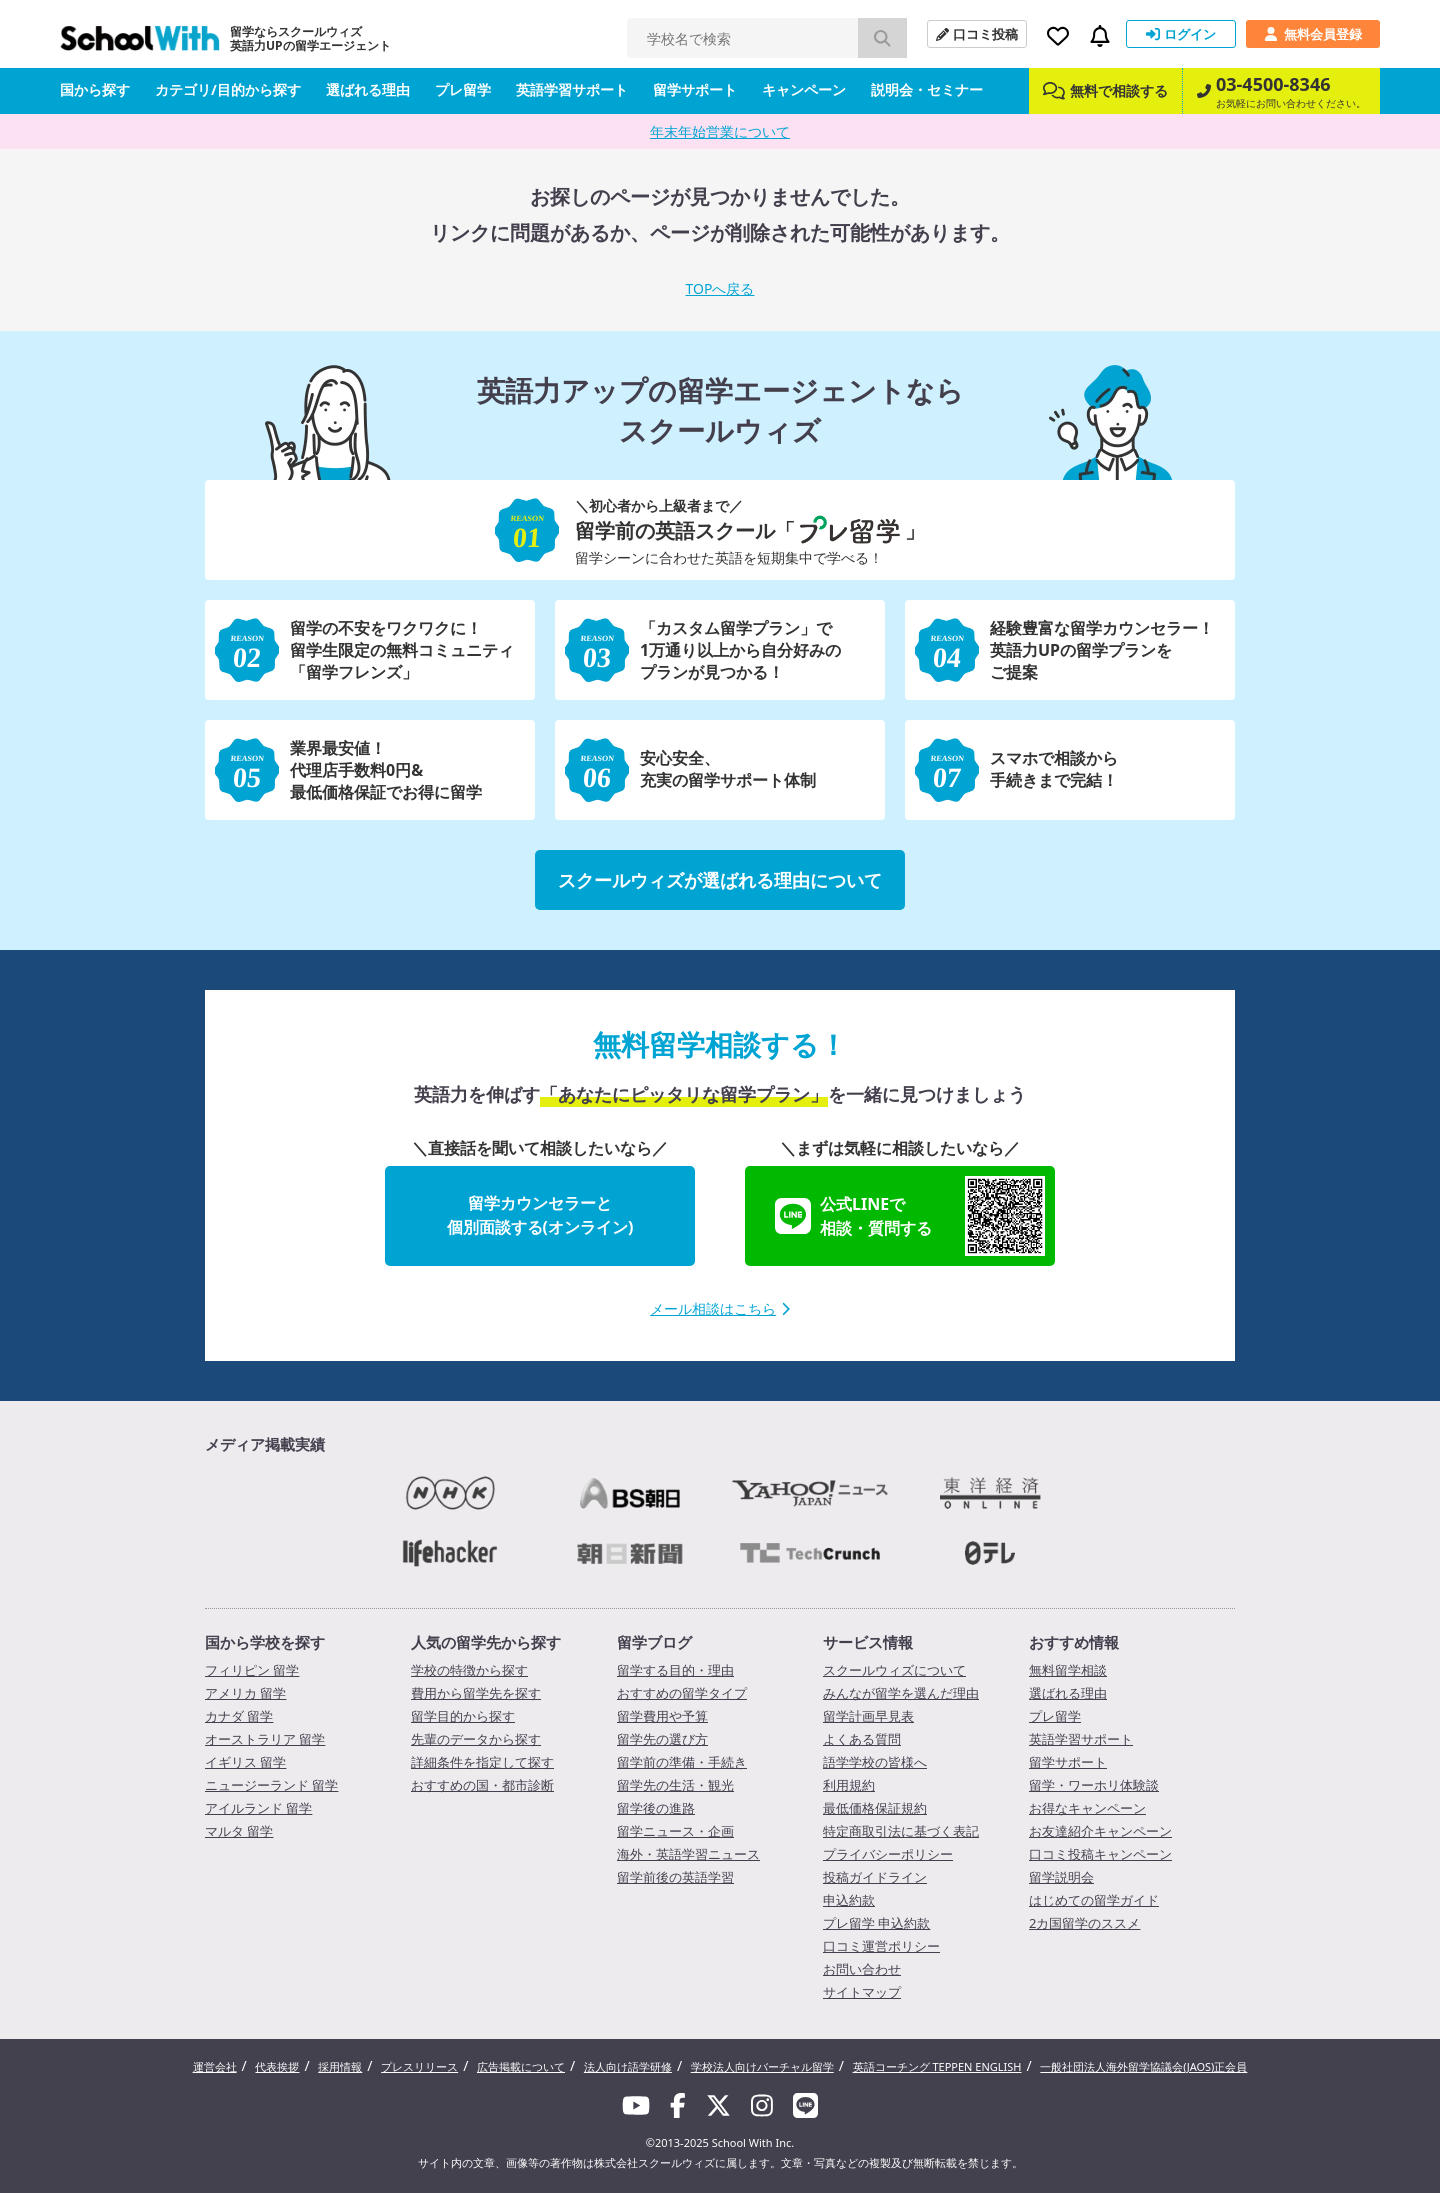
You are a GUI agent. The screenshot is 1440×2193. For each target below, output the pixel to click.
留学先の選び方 (662, 1739)
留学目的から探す (463, 1716)
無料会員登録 (1313, 34)
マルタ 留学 (239, 1831)
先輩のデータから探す (476, 1739)
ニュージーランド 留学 (271, 1785)
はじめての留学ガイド (1094, 1900)
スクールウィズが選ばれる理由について (720, 880)
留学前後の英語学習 (675, 1877)
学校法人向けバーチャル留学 (762, 2066)
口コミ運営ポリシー (881, 1946)
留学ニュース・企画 (675, 1831)
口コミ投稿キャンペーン (1100, 1854)
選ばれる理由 (368, 89)
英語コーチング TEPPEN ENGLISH (937, 2066)
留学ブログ (654, 1642)
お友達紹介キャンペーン (1100, 1831)
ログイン (1181, 34)
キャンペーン (804, 89)
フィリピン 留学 (252, 1670)
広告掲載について (521, 2066)
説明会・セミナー (927, 89)
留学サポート (695, 89)
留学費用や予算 (662, 1716)
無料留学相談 (1068, 1670)
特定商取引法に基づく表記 (901, 1831)
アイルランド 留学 (258, 1808)
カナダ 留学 (239, 1716)
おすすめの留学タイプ (682, 1693)
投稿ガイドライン (875, 1877)
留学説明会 (1061, 1877)
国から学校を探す (265, 1642)
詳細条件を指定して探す (482, 1762)
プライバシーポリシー (888, 1854)
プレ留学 (463, 89)
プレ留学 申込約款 (876, 1923)
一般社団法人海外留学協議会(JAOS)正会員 (1143, 2066)
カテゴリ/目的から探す (228, 89)
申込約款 (849, 1900)
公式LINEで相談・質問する (910, 1216)
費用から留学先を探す (476, 1693)
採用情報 (340, 2066)
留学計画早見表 (868, 1716)
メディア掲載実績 (265, 1444)
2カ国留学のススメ (1084, 1923)
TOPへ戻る (720, 288)
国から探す (95, 89)
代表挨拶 (277, 2066)
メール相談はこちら (720, 1308)
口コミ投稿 (977, 34)
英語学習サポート (572, 89)
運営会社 (215, 2066)
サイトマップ (862, 1992)
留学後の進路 (656, 1808)
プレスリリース (419, 2066)
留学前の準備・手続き (682, 1762)
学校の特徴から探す (469, 1670)
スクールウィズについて (894, 1670)
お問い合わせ (862, 1969)
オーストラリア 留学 (265, 1739)
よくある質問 (862, 1739)
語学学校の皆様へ (875, 1762)
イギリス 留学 (245, 1762)
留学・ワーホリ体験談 (1094, 1785)
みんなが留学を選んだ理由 (901, 1693)
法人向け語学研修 (628, 2066)
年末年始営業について (720, 131)
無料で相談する (1105, 90)
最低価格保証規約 (875, 1808)
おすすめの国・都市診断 (482, 1785)
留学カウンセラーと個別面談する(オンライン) (540, 1215)
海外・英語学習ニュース (688, 1854)
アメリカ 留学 (245, 1693)
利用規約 (849, 1785)
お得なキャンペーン (1087, 1808)
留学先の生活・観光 (675, 1785)
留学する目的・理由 (675, 1670)
